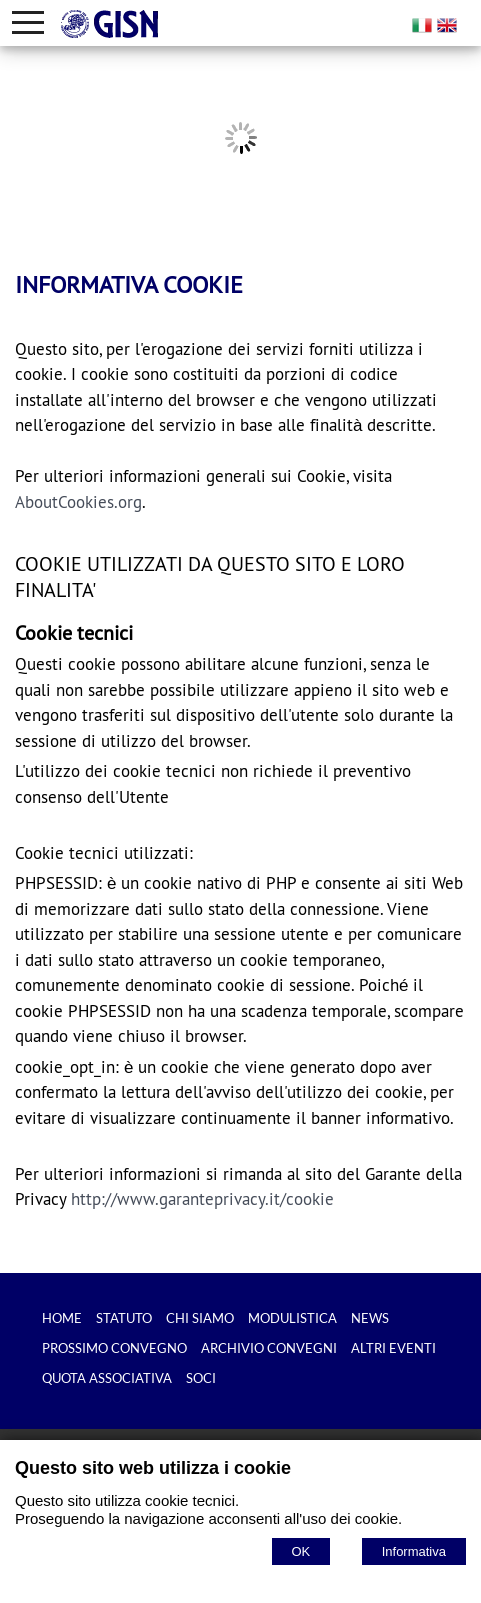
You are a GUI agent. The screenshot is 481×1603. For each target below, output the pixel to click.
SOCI (201, 1378)
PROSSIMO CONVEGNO (114, 1348)
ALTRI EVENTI (393, 1348)
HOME (62, 1318)
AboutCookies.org (78, 502)
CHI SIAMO (200, 1318)
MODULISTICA (292, 1318)
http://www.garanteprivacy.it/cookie (202, 1199)
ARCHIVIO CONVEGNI (269, 1348)
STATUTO (124, 1318)
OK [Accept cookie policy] (301, 1551)
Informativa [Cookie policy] (414, 1551)
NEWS (370, 1318)
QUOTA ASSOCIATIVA (107, 1378)
